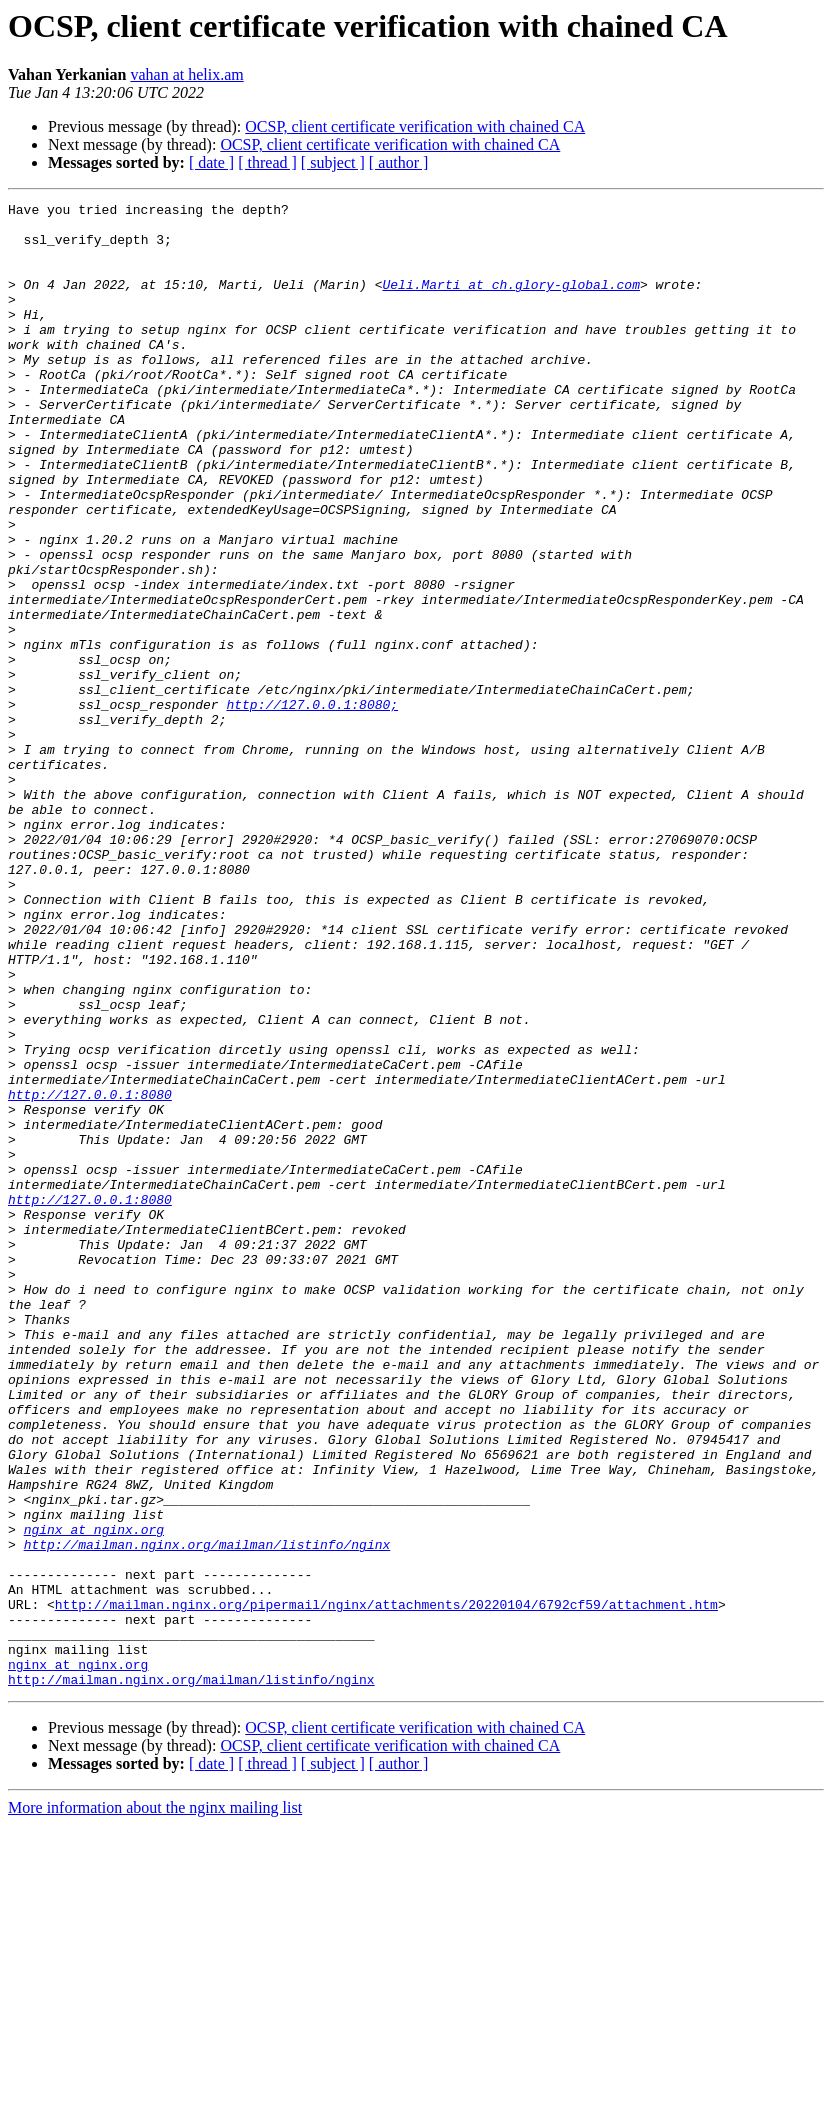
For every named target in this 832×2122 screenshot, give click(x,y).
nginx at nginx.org (94, 1796)
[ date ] (211, 162)
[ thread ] (267, 162)
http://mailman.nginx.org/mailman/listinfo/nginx (207, 1814)
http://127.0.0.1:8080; (312, 806)
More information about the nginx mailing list (155, 2104)
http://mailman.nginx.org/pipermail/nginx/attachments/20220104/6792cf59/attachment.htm (386, 1886)
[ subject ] (333, 162)
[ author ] (399, 162)
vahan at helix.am (186, 74)
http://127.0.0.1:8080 (90, 1274)
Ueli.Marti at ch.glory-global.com (510, 302)
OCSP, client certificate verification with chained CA (415, 126)
